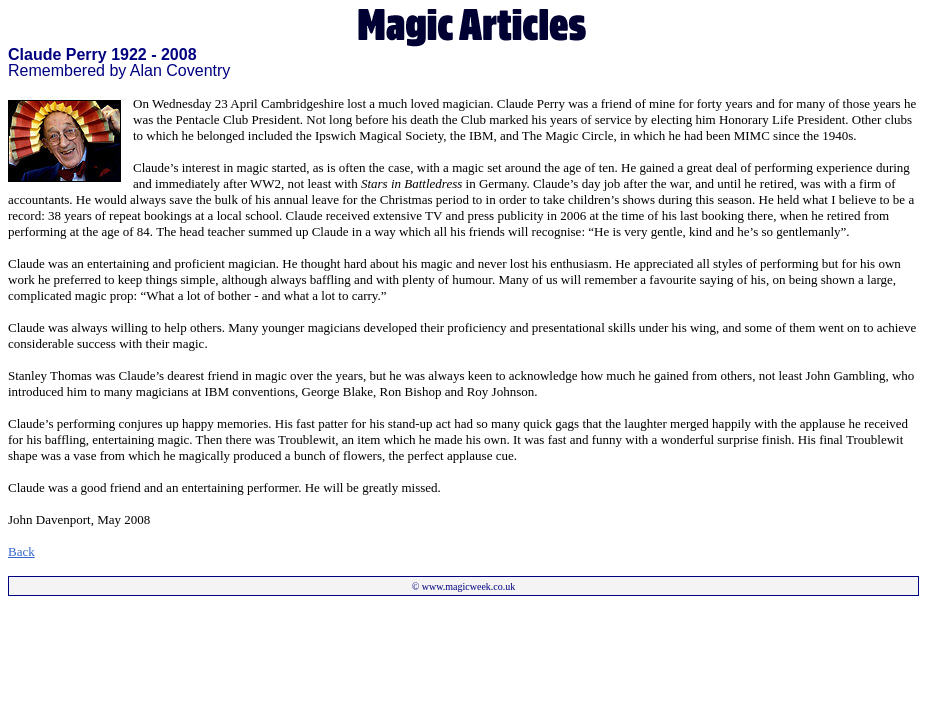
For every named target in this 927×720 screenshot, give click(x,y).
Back (21, 551)
